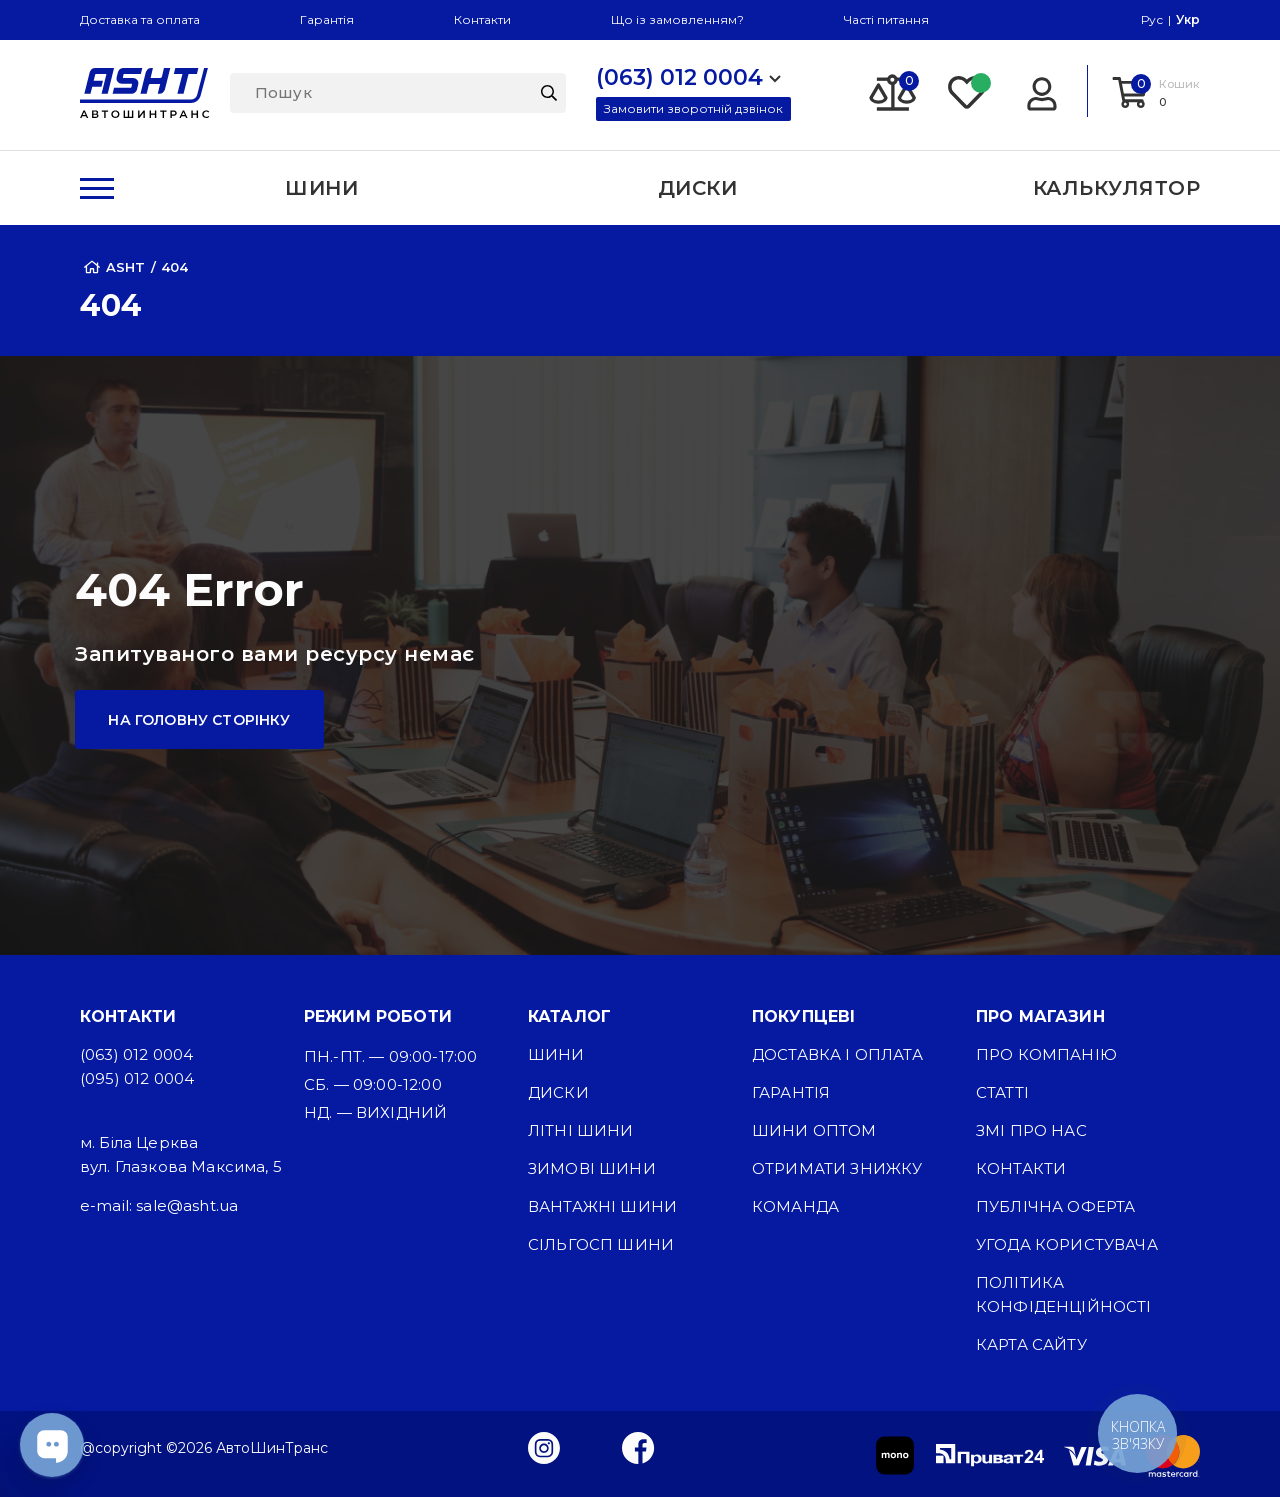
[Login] (1041, 91)
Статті (1002, 1092)
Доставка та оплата (140, 19)
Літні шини (581, 1130)
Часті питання (886, 19)
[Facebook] (638, 1447)
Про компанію (1046, 1054)
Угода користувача (1067, 1244)
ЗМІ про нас (1031, 1130)
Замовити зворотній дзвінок (693, 108)
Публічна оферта (1055, 1206)
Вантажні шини (602, 1206)
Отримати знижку (837, 1168)
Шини (556, 1054)
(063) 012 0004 (136, 1054)
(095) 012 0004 (137, 1078)
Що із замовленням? (677, 19)
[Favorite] (968, 91)
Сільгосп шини (601, 1244)
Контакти (482, 19)
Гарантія (327, 19)
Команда (795, 1206)
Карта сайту (1031, 1344)
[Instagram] (544, 1447)
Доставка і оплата (837, 1054)
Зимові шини (592, 1168)
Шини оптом (814, 1130)
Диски (558, 1092)
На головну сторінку (199, 720)
